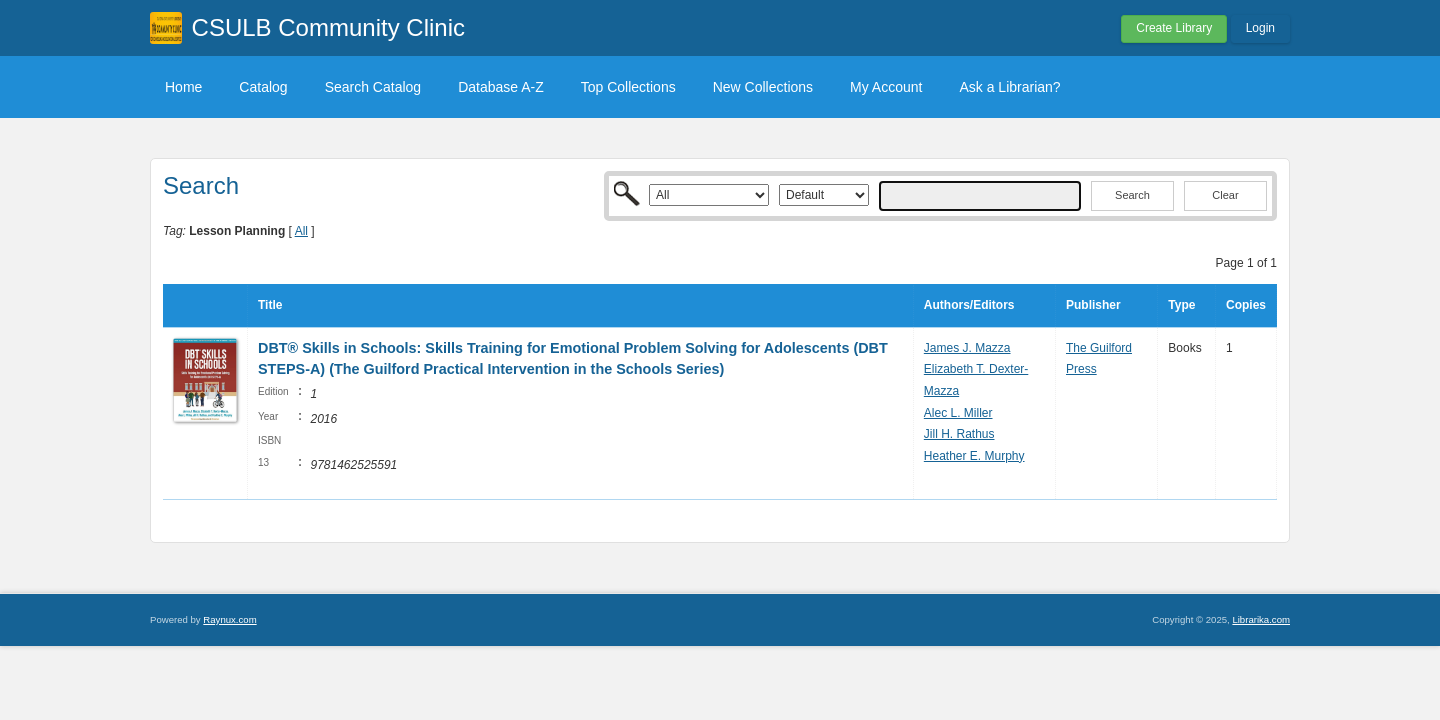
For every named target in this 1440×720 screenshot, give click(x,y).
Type (1181, 305)
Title (270, 305)
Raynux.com (229, 619)
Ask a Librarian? (1009, 87)
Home (183, 87)
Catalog (263, 87)
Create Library (1174, 28)
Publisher (1093, 305)
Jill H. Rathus (959, 434)
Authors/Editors (969, 305)
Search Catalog (373, 87)
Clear (1225, 195)
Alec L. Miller (958, 413)
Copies (1246, 305)
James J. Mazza (967, 348)
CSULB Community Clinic (328, 27)
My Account (886, 87)
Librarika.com (1261, 619)
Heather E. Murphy (974, 456)
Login (1260, 28)
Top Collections (628, 87)
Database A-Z (501, 87)
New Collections (763, 87)
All (301, 231)
